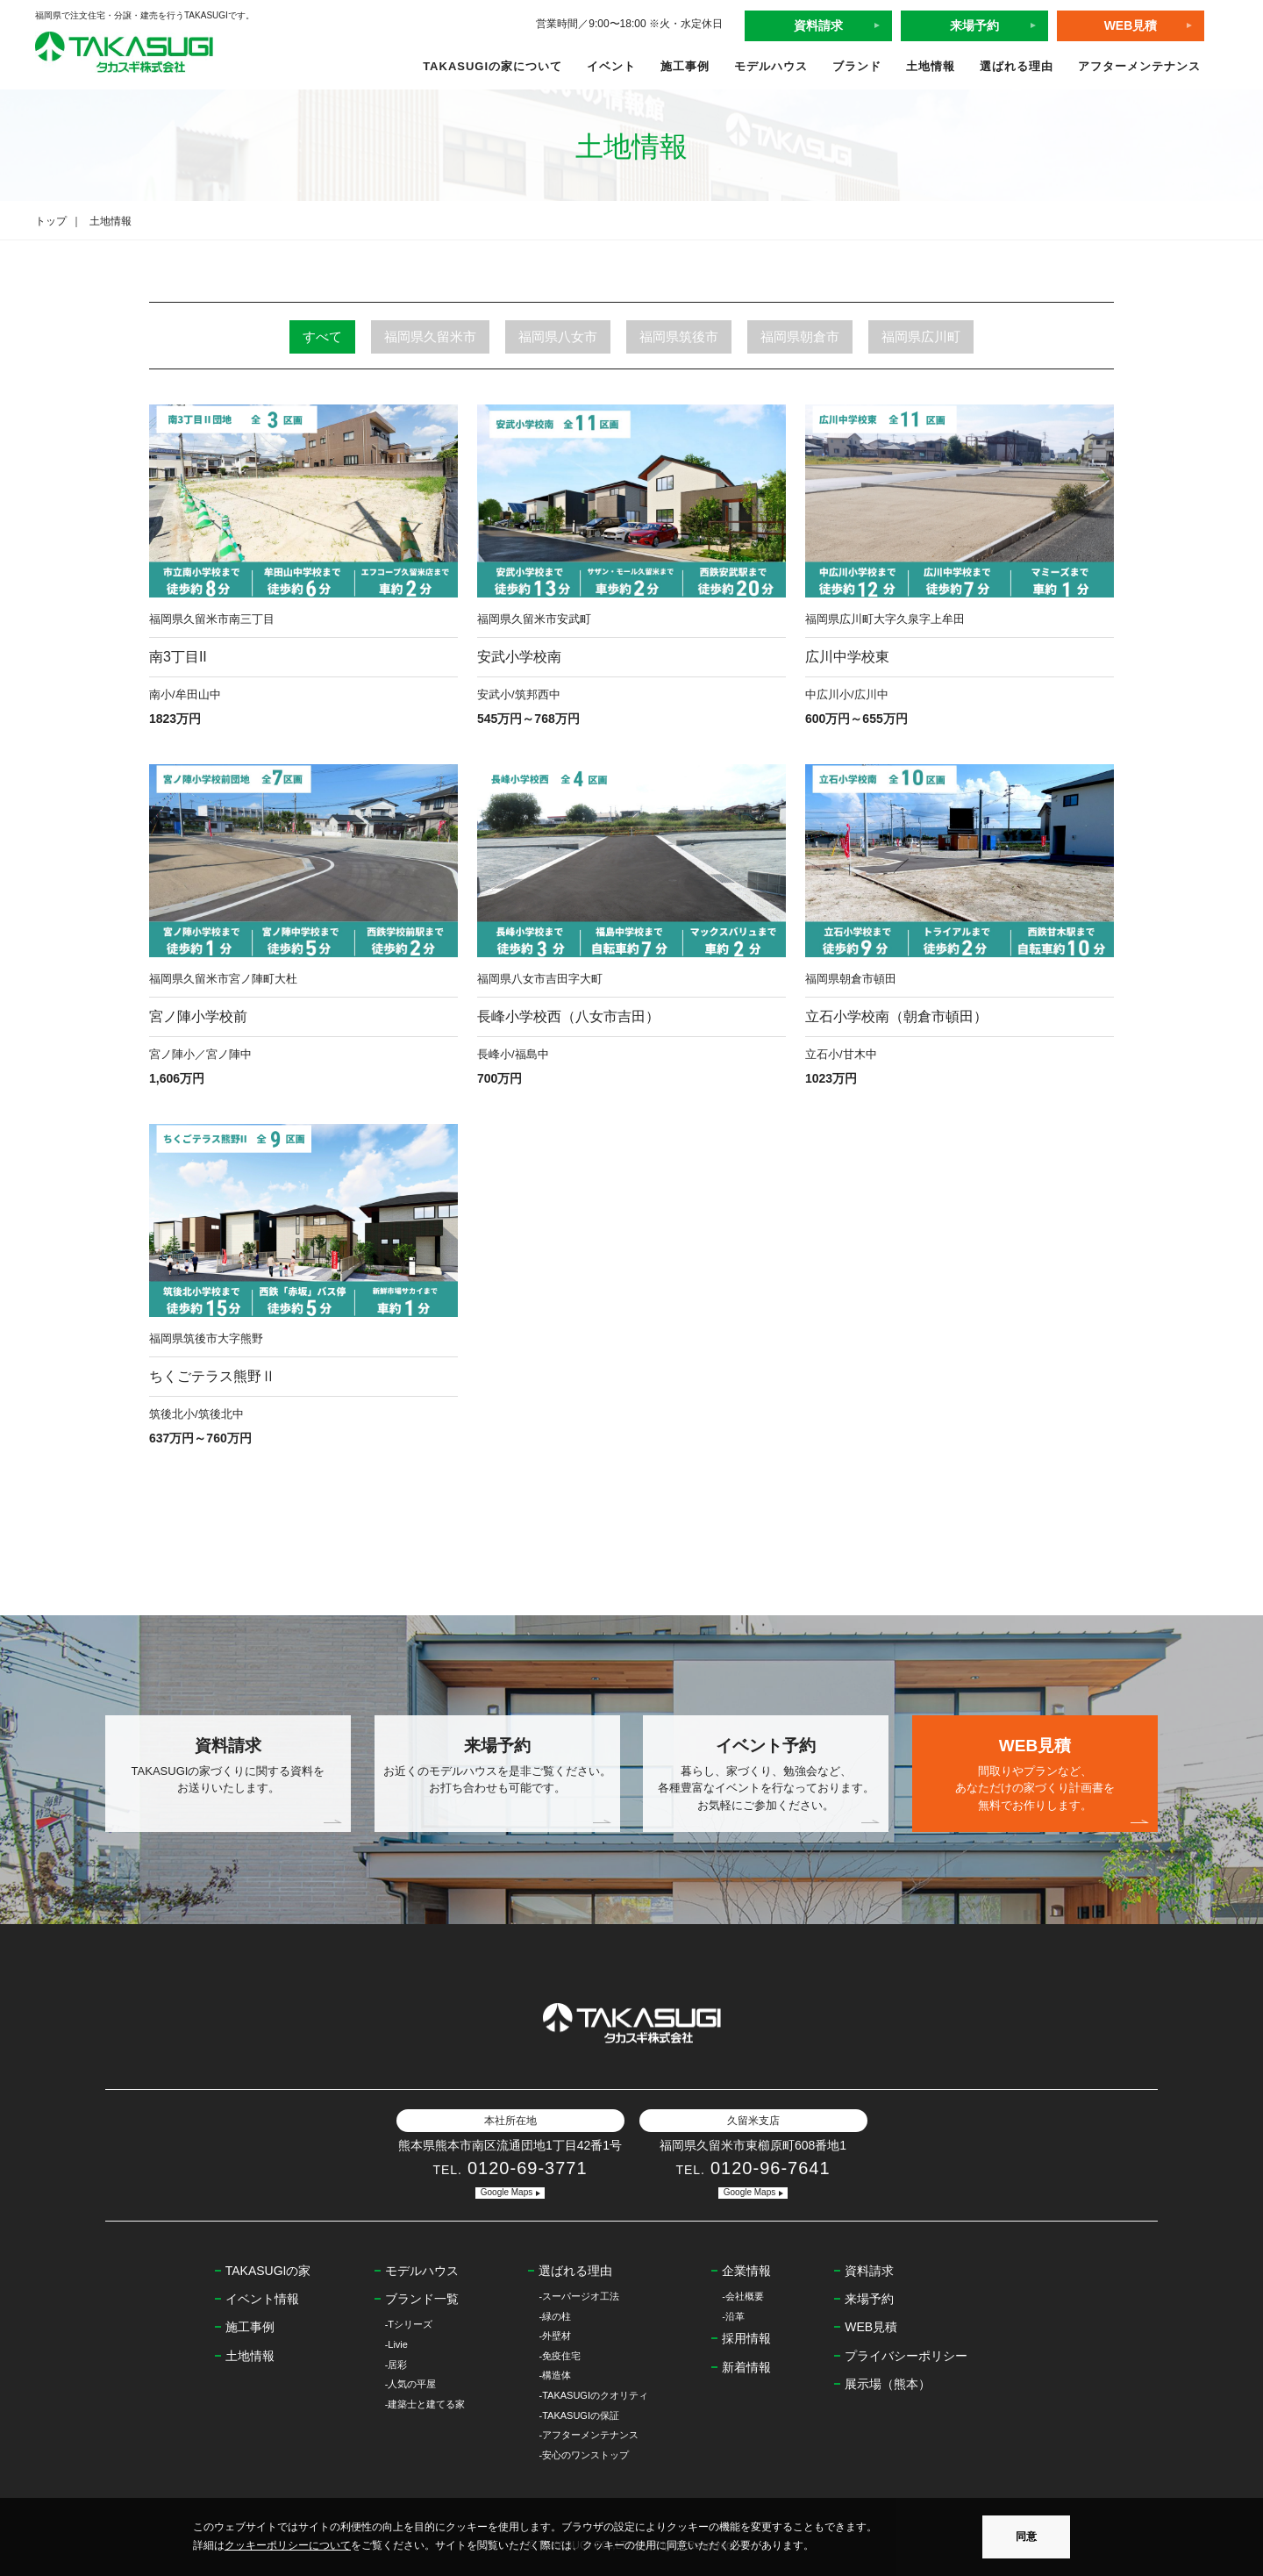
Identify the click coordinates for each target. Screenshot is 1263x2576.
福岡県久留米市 (430, 336)
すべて (322, 336)
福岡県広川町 (920, 336)
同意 (1026, 2536)
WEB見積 (1131, 25)
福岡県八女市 (557, 336)
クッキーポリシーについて (288, 2545)
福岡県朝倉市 (799, 336)
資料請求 (818, 25)
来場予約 (974, 25)
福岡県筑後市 (678, 336)
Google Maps (506, 2192)
